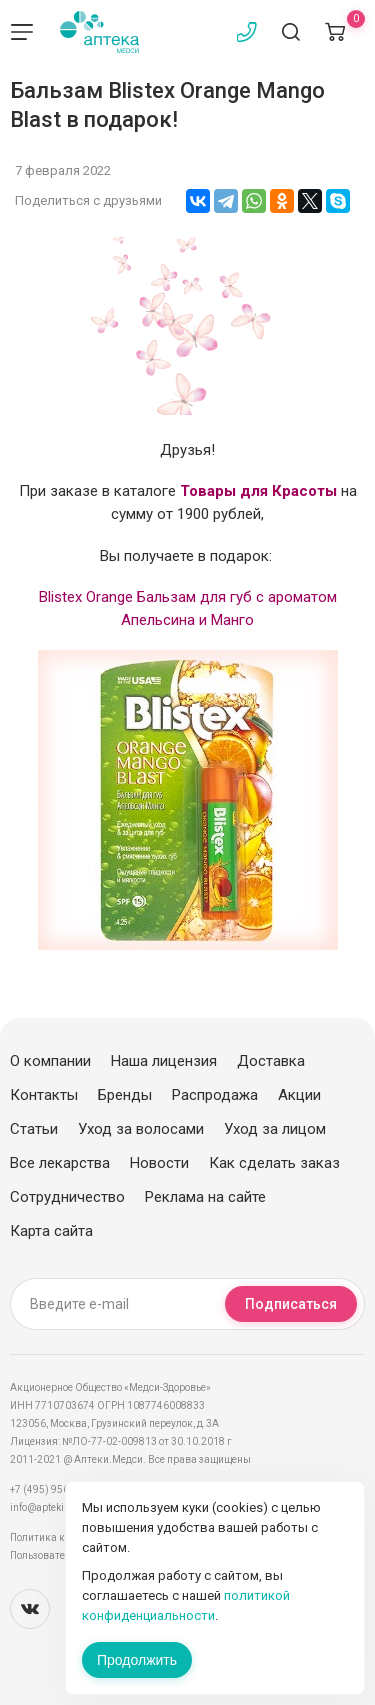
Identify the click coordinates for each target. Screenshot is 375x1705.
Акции (299, 1095)
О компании (50, 1061)
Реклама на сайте (205, 1197)
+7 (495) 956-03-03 (54, 1489)
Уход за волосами (141, 1129)
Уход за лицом (275, 1129)
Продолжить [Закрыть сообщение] (137, 1660)
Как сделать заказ (274, 1163)
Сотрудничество (67, 1197)
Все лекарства (60, 1163)
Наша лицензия (164, 1061)
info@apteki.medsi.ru (59, 1507)
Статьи (34, 1129)
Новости (159, 1163)
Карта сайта (51, 1231)
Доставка (271, 1061)
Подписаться (291, 1304)
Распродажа (215, 1095)
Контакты (44, 1095)
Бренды (125, 1095)
